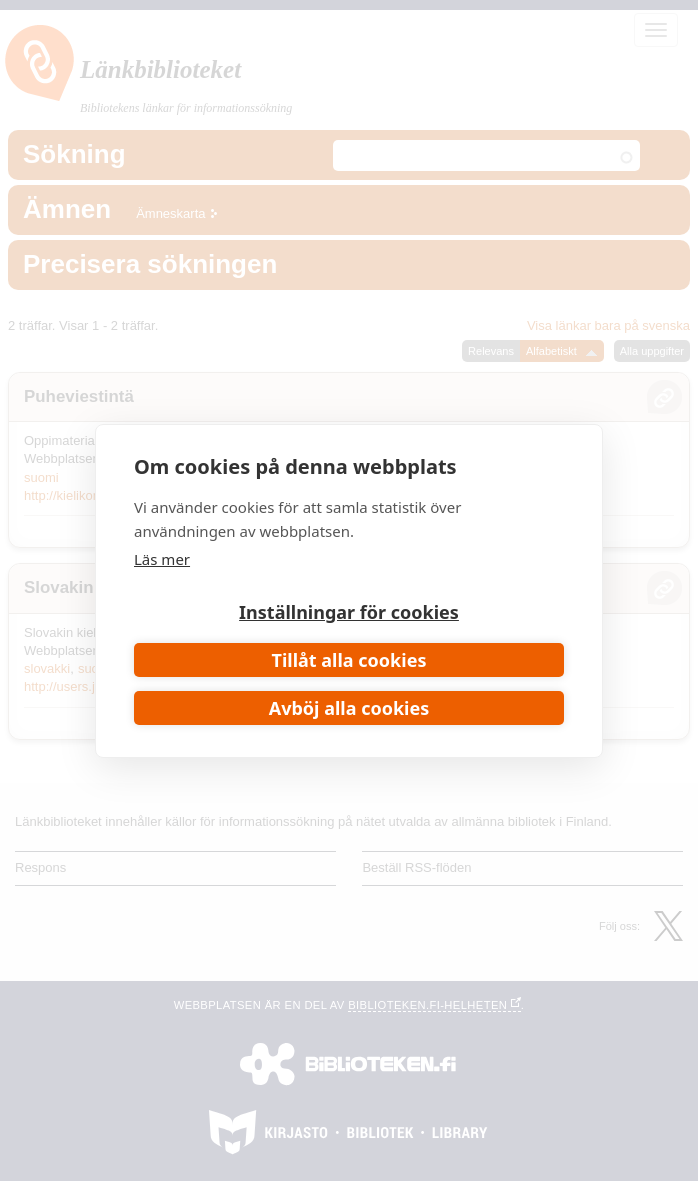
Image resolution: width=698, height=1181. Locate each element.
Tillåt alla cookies (349, 660)
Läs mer (162, 559)
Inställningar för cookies (349, 612)
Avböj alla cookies (349, 708)
